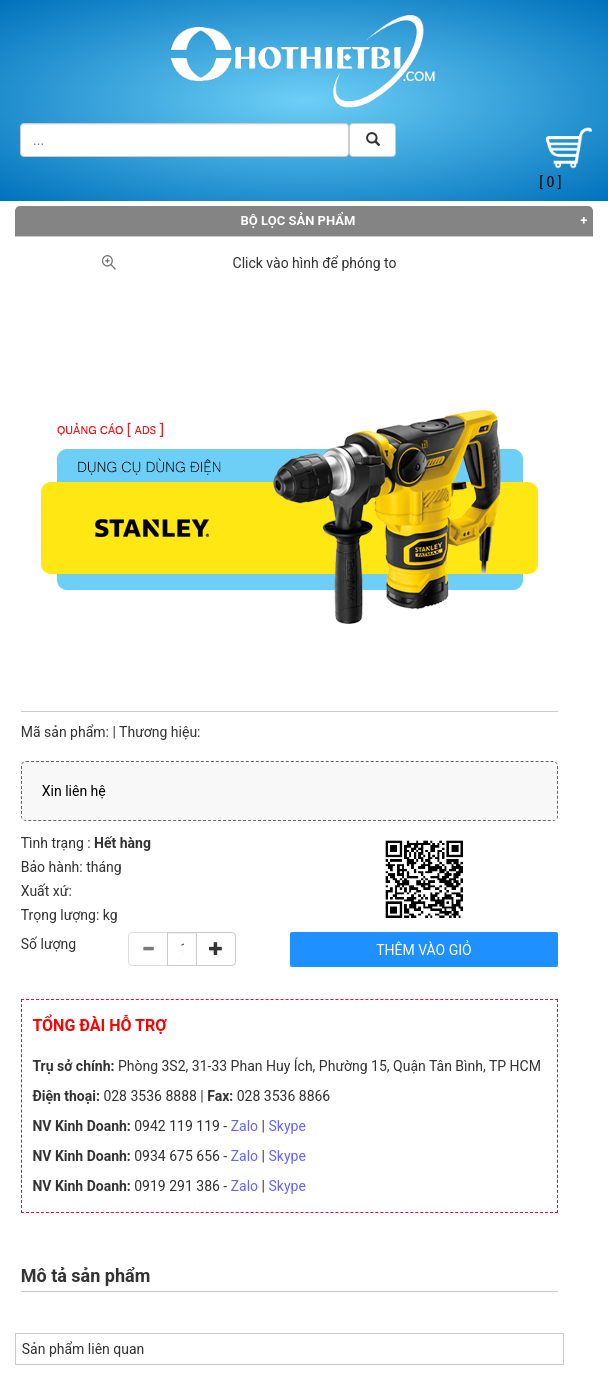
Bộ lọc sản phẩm (298, 220)
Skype (286, 1126)
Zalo (244, 1126)
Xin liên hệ (74, 791)
